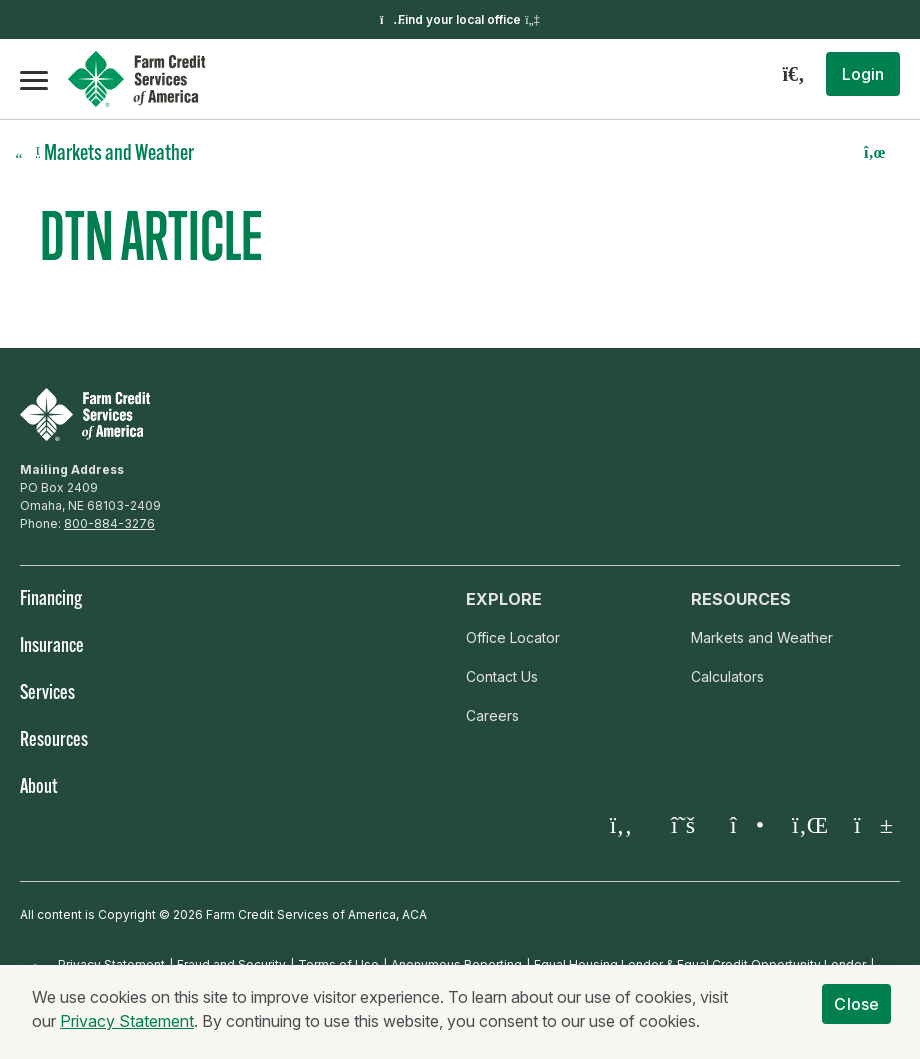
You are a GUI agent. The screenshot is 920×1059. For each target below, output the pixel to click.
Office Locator (513, 637)
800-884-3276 (109, 523)
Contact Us (502, 676)
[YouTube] (869, 825)
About (38, 788)
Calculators (727, 676)
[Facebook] (621, 825)
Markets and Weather (762, 637)
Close (856, 1005)
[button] (863, 74)
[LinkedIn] (807, 825)
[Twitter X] (683, 825)
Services (47, 694)
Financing (51, 600)
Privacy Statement (127, 1022)
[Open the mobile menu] (34, 79)
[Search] (793, 74)
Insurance (52, 647)
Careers (492, 715)
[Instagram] (745, 825)
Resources (54, 741)
